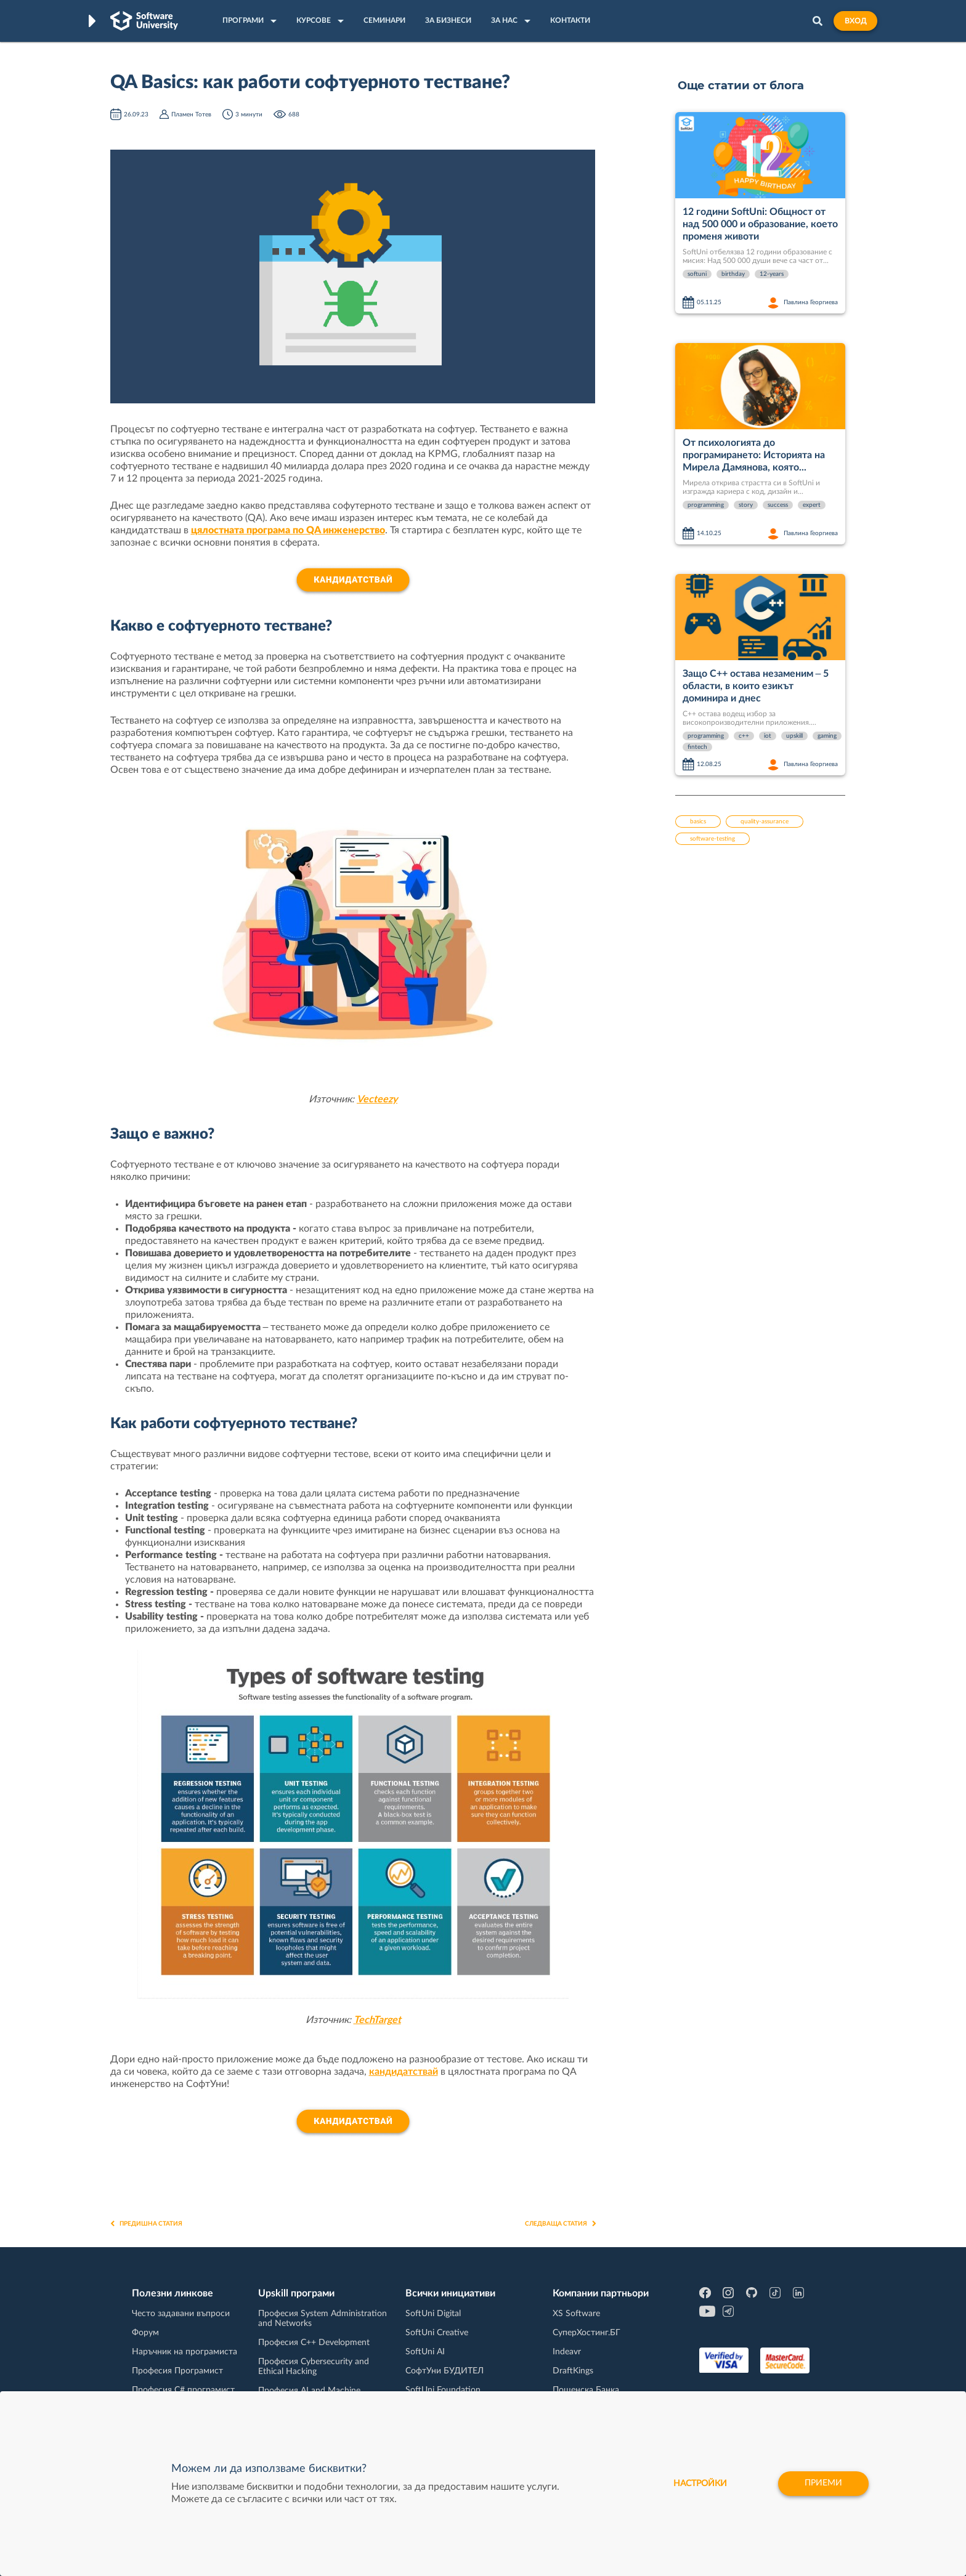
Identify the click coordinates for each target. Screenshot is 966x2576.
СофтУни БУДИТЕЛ (444, 2371)
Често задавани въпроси (181, 2313)
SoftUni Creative (436, 2332)
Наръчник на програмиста (184, 2352)
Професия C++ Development (314, 2342)
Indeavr (567, 2352)
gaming (827, 736)
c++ (744, 736)
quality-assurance (765, 821)
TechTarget (377, 2020)
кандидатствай (403, 2072)
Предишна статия (146, 2223)
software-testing (712, 839)
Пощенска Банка (586, 2390)
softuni (697, 274)
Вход (855, 21)
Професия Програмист (177, 2371)
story (746, 505)
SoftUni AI (425, 2352)
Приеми (823, 2483)
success (778, 505)
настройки (700, 2483)
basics (698, 821)
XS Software (576, 2313)
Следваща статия (560, 2223)
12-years (772, 274)
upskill (794, 736)
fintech (697, 747)
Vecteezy (377, 1099)
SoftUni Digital (433, 2313)
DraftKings (573, 2371)
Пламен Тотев (191, 114)
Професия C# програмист (183, 2390)
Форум (145, 2332)
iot (767, 736)
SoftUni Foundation (443, 2390)
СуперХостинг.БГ (586, 2332)
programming (706, 505)
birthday (733, 274)
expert (812, 505)
